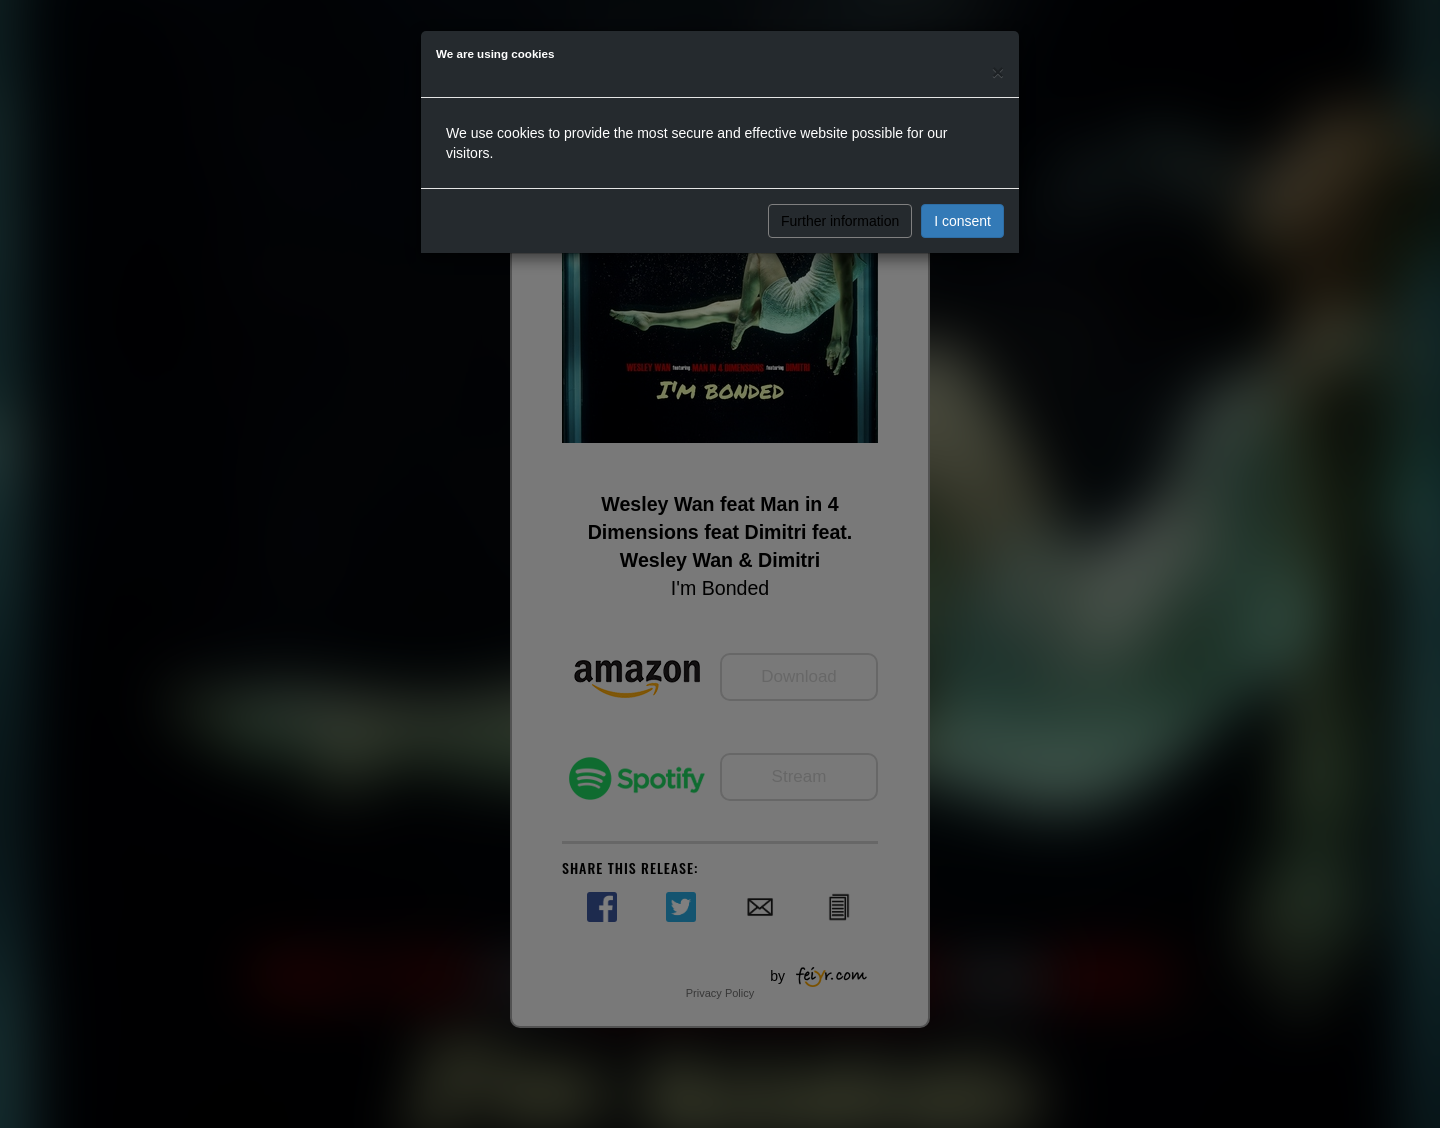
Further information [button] (840, 221)
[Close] (998, 71)
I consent (962, 221)
